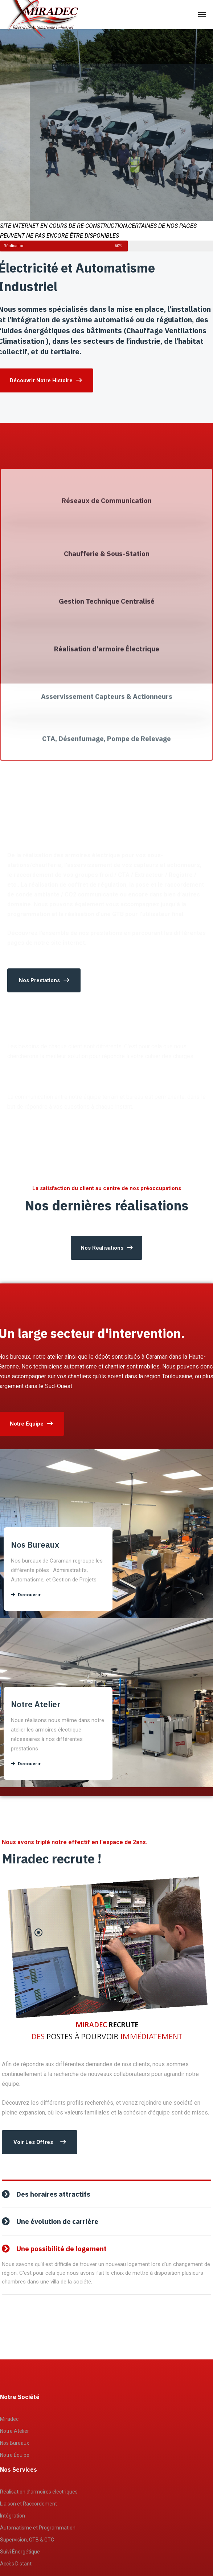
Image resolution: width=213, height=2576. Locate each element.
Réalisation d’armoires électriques (39, 2492)
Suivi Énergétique (20, 2552)
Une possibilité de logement (61, 2248)
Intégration (12, 2516)
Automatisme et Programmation (37, 2528)
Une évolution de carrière (57, 2221)
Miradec (9, 2419)
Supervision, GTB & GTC (27, 2540)
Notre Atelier (14, 2431)
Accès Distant (16, 2564)
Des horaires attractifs (53, 2194)
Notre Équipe (14, 2455)
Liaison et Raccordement (28, 2504)
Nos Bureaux (14, 2443)
